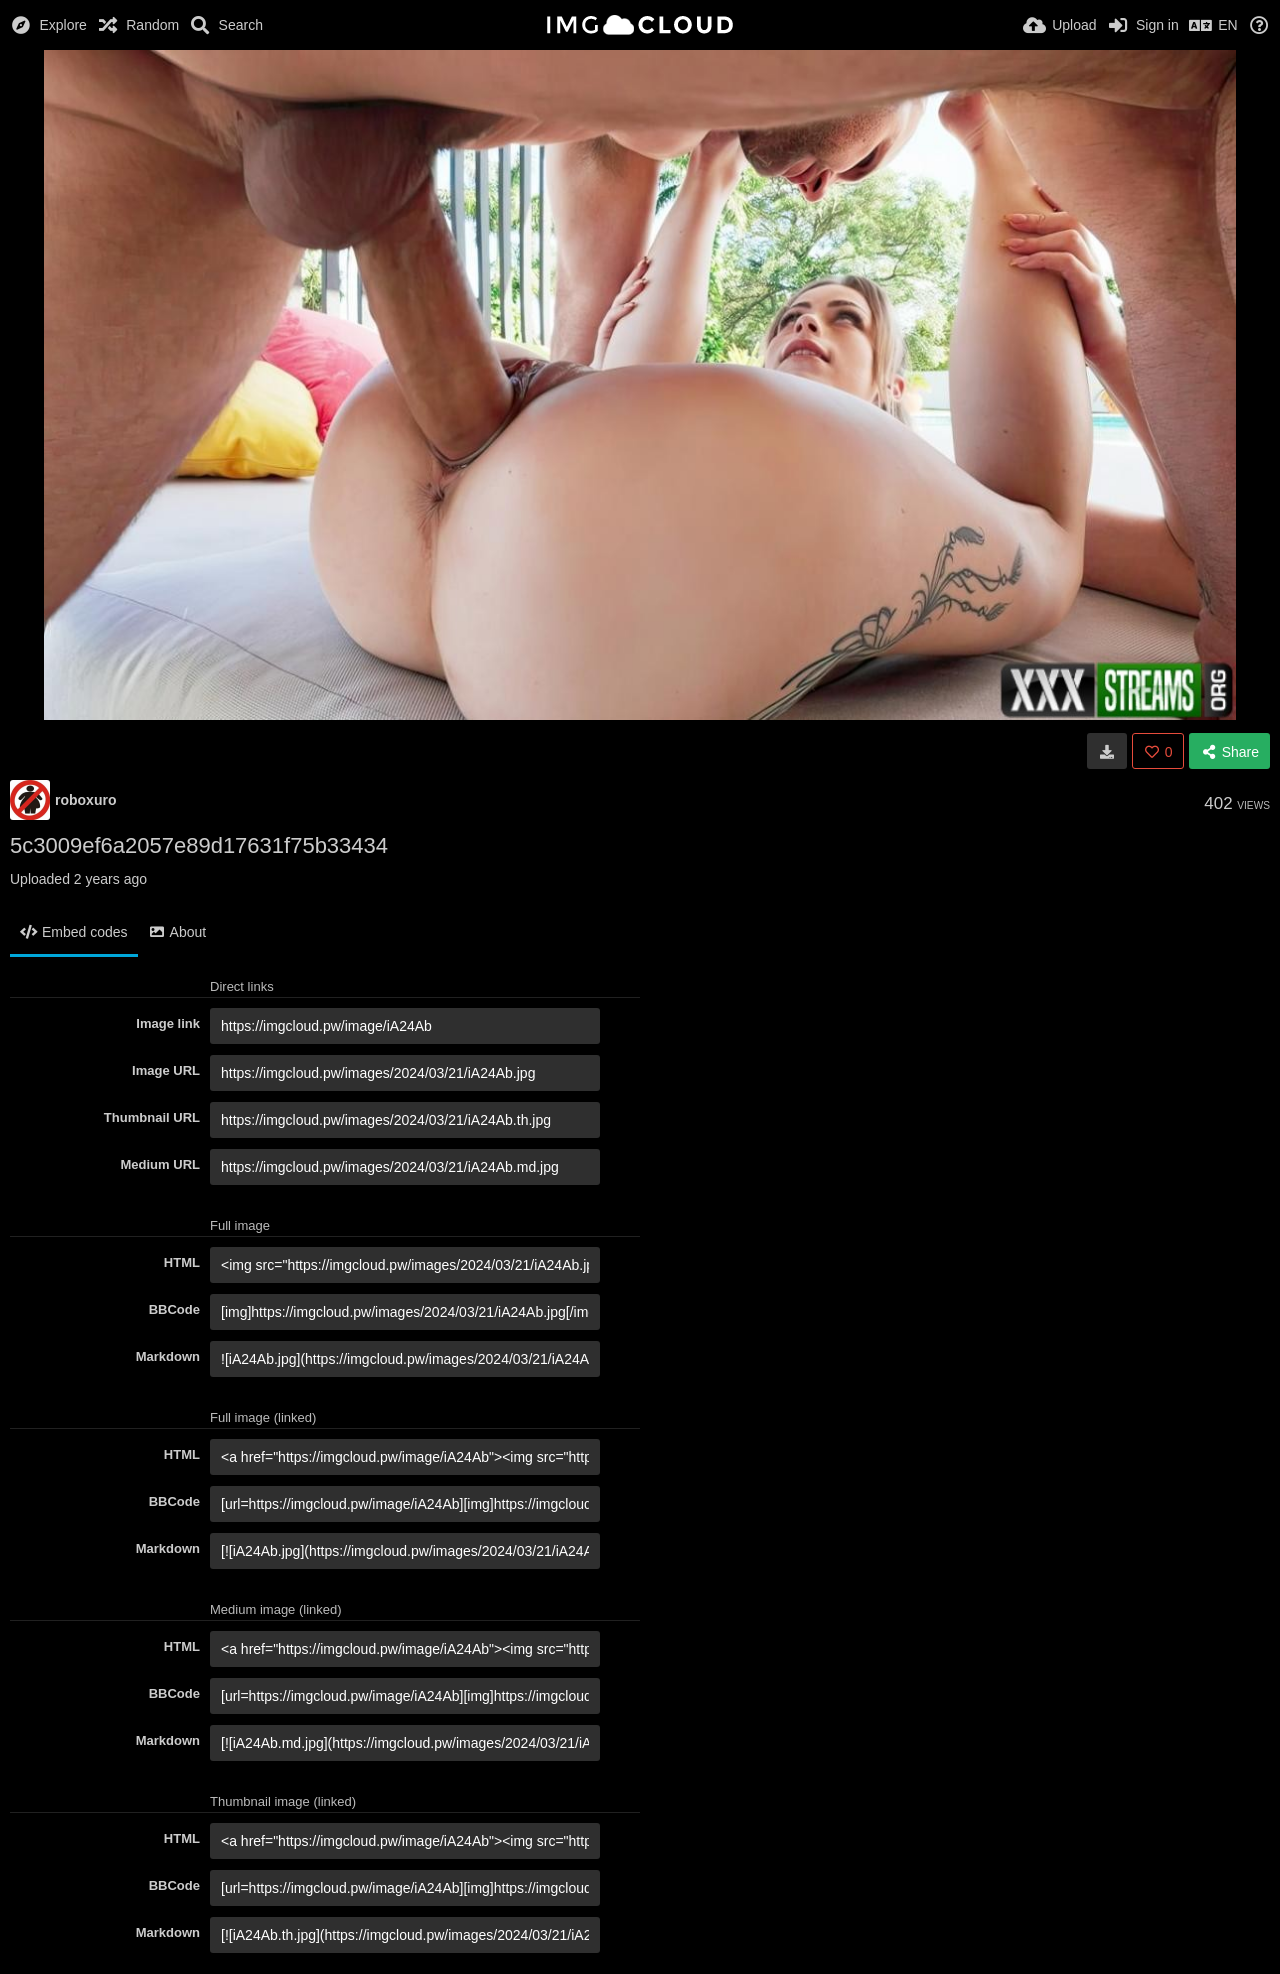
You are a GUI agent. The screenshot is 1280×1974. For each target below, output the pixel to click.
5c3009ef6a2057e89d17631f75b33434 (199, 845)
